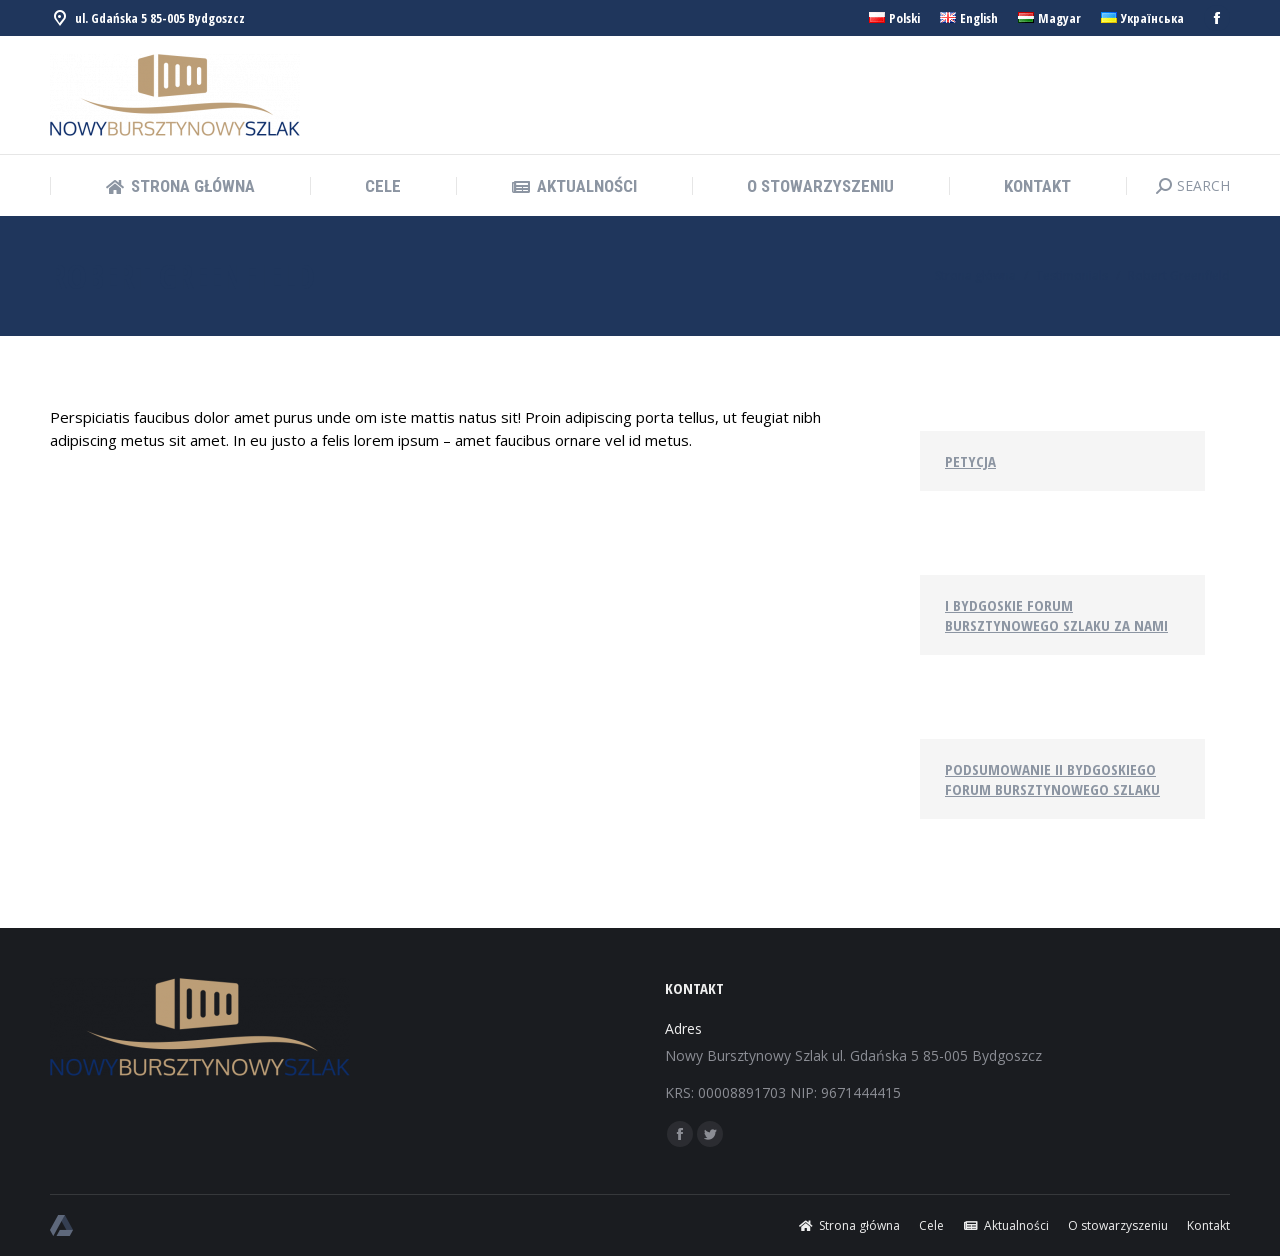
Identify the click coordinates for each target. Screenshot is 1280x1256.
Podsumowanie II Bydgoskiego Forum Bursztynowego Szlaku (1052, 779)
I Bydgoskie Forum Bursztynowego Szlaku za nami (1056, 615)
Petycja (970, 461)
